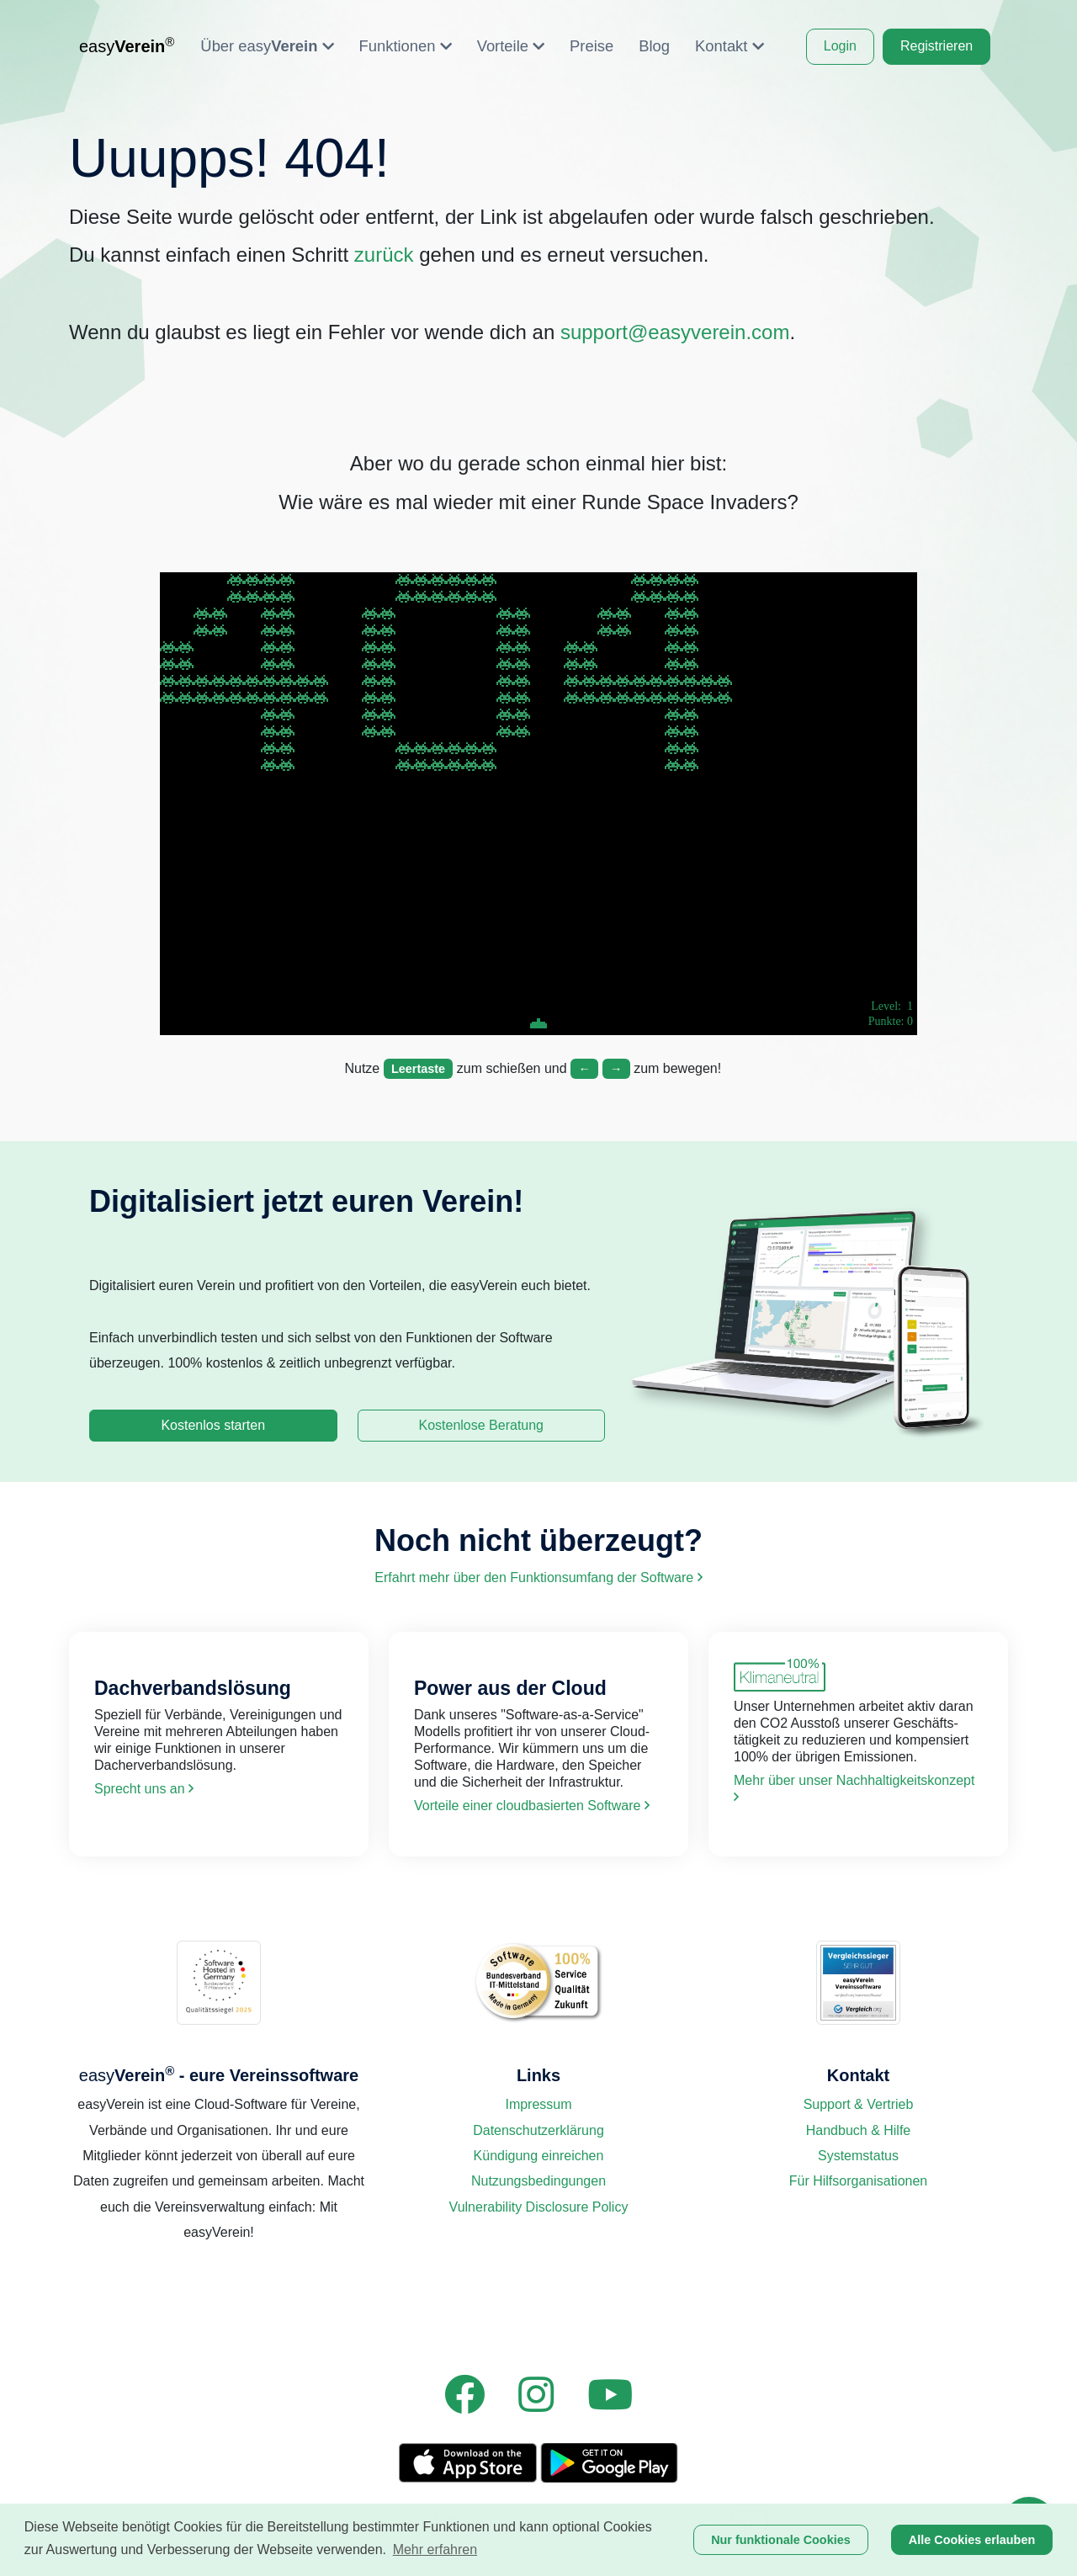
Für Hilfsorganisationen (858, 2181)
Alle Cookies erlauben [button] (972, 2540)
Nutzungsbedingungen (538, 2181)
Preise (591, 46)
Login (840, 46)
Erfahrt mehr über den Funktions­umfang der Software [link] (538, 1577)
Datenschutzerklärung (538, 2130)
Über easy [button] (266, 46)
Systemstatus (858, 2155)
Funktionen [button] (405, 46)
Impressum (538, 2104)
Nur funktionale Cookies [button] (781, 2540)
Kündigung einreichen (539, 2155)
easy (126, 45)
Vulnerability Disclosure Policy (539, 2207)
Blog (654, 46)
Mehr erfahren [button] (435, 2549)
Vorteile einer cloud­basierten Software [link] (532, 1805)
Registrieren (936, 46)
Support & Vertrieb (859, 2104)
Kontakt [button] (729, 46)
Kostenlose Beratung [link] (481, 1425)
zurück (384, 254)
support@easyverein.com (674, 332)
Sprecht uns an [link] (144, 1789)
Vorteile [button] (510, 46)
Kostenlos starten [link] (213, 1425)
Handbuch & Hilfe (858, 2130)
